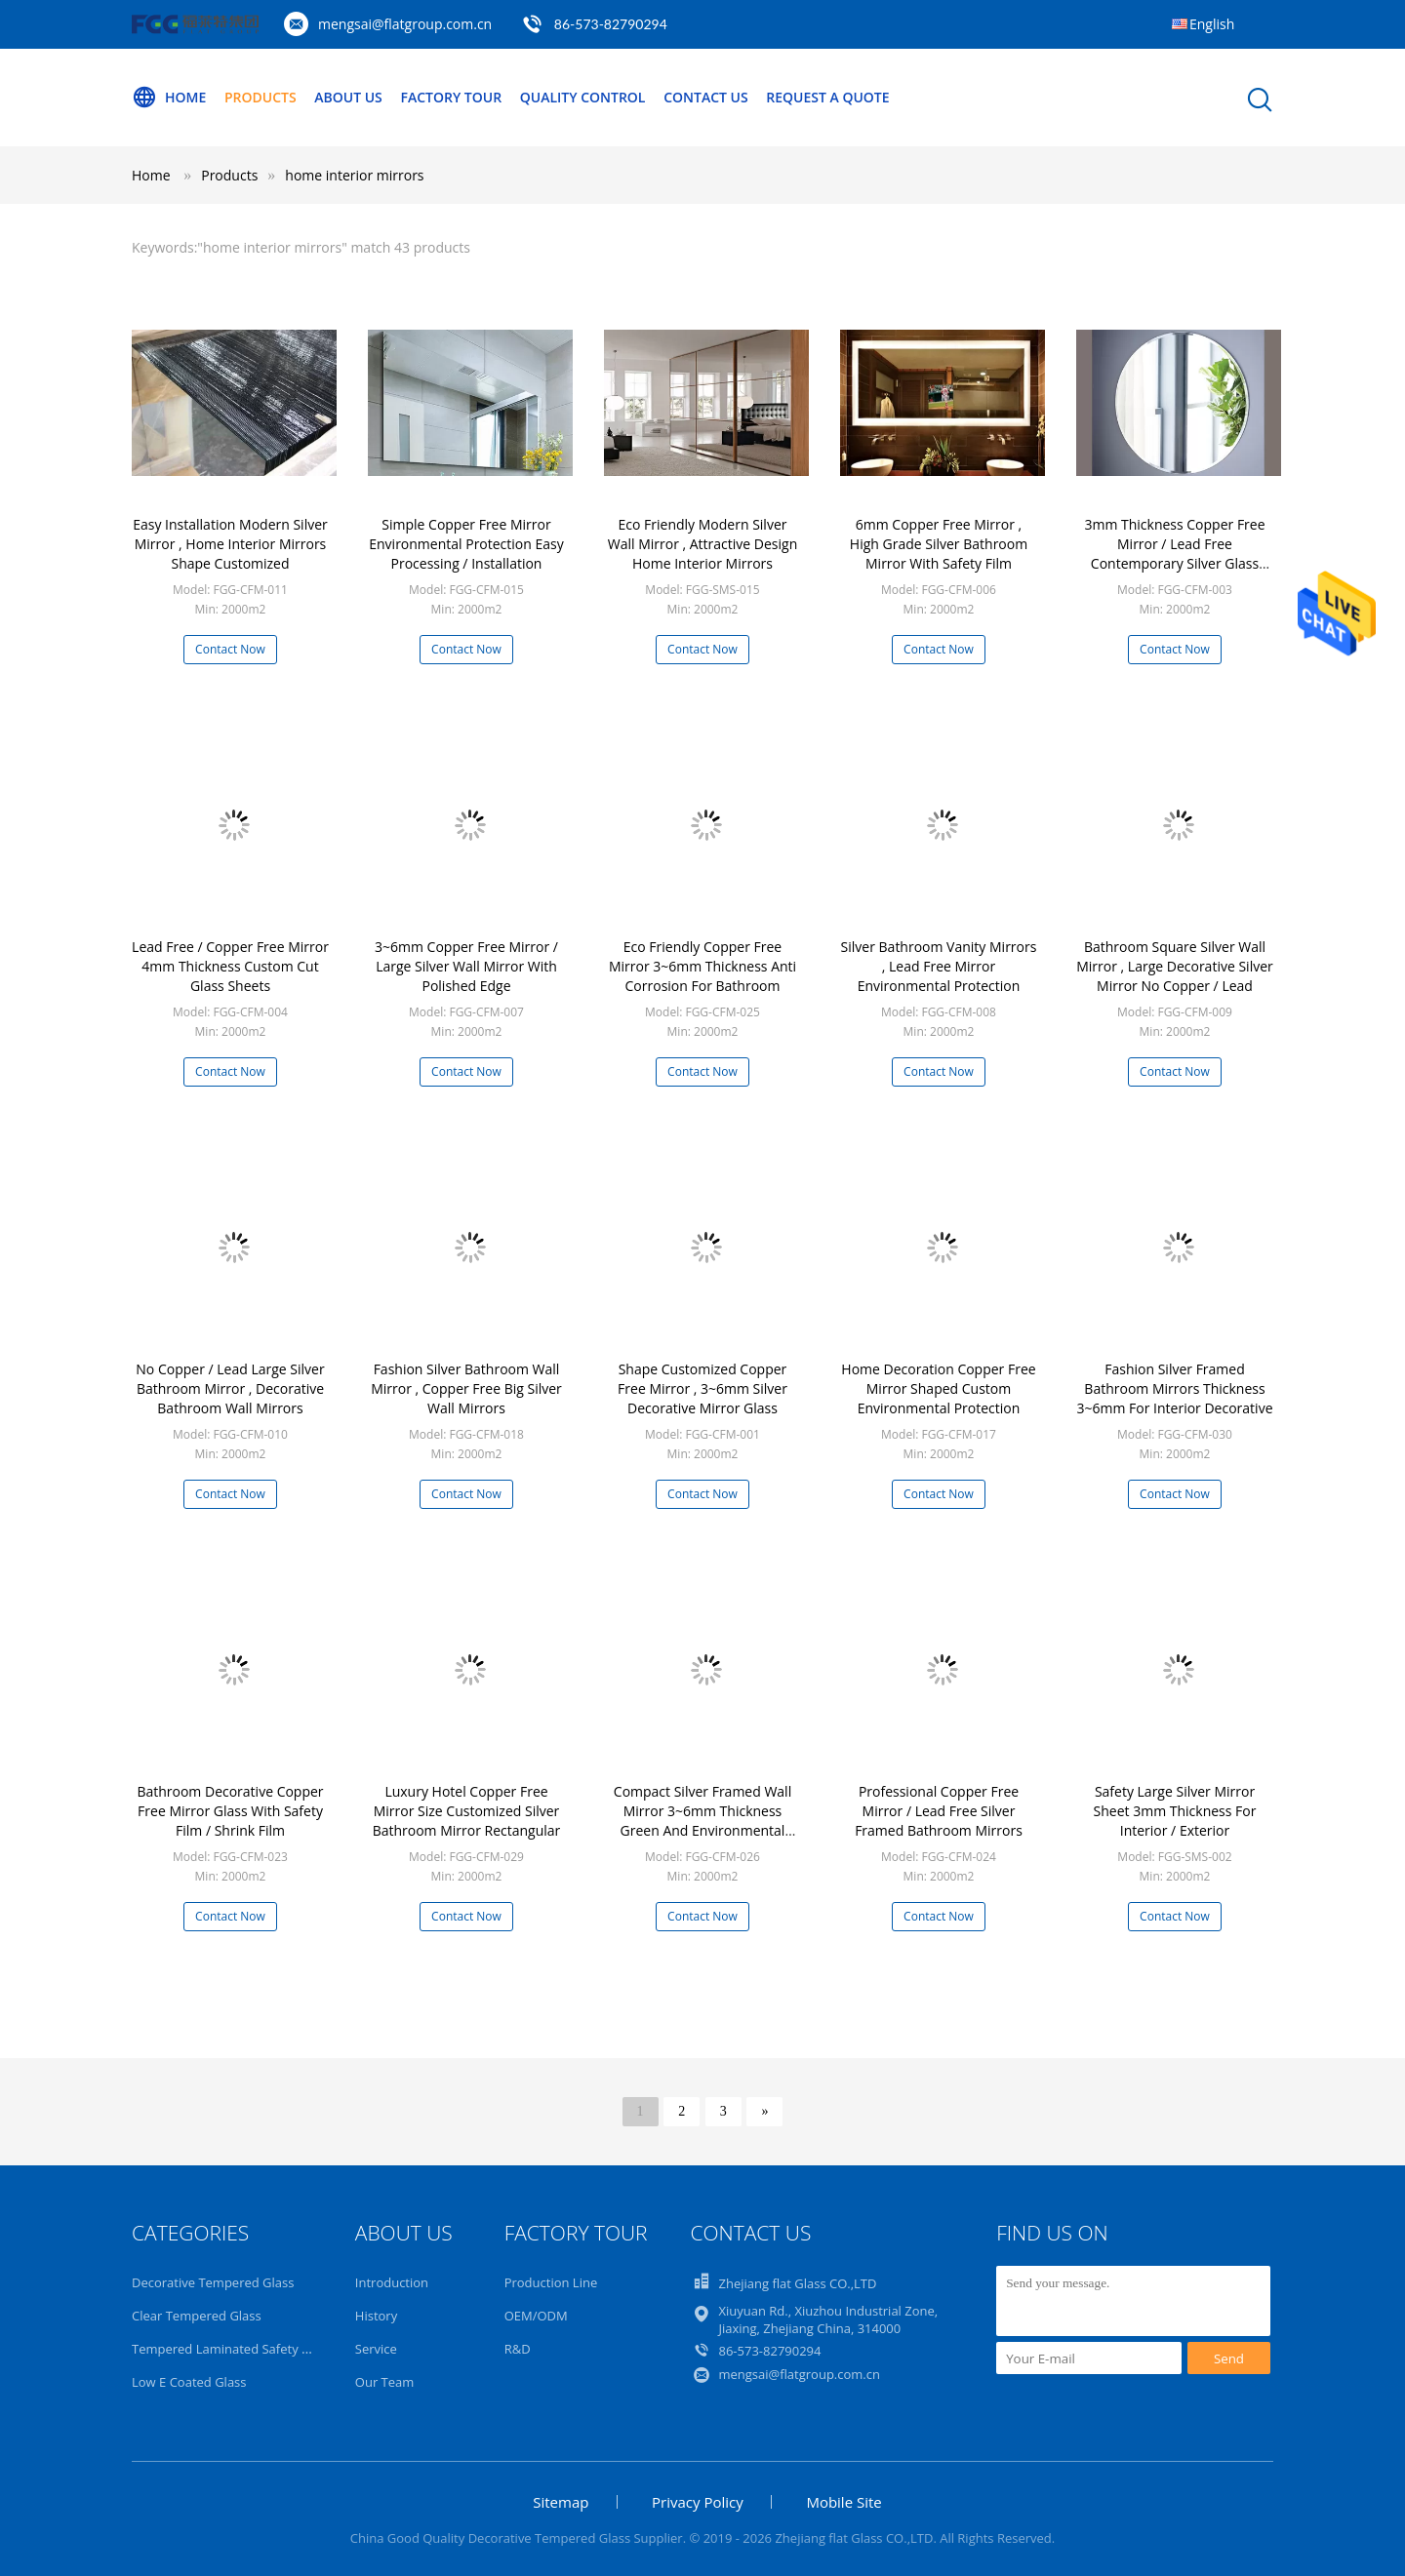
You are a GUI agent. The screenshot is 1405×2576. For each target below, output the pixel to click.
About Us (348, 97)
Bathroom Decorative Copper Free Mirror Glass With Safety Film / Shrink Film (230, 1811)
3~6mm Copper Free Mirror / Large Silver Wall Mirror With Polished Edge (466, 966)
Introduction (391, 2282)
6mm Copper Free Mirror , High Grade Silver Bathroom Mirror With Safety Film (938, 544)
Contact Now (230, 649)
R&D (517, 2349)
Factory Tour (451, 97)
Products (260, 97)
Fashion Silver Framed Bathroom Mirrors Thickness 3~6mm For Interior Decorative (1175, 1388)
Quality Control (583, 97)
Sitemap (560, 2502)
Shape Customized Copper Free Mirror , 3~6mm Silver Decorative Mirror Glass (702, 1388)
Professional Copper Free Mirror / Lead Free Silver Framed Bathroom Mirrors (939, 1811)
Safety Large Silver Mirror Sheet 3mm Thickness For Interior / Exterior (1175, 1811)
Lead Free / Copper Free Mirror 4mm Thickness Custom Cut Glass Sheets (230, 966)
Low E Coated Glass (189, 2382)
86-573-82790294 (610, 24)
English (1211, 24)
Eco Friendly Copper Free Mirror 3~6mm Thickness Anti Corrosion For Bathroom (702, 966)
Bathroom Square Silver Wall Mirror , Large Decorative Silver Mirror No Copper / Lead (1174, 966)
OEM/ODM (536, 2315)
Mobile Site (843, 2502)
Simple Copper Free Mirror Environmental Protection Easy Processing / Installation (466, 544)
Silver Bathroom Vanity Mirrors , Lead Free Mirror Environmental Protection (939, 966)
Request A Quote (827, 97)
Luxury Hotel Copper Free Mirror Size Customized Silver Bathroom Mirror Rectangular (467, 1811)
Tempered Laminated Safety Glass (232, 2349)
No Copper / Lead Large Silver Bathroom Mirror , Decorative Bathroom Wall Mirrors (230, 1388)
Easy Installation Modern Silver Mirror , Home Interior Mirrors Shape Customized (230, 544)
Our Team (385, 2382)
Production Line (551, 2282)
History (376, 2315)
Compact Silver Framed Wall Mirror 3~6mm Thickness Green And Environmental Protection (702, 1820)
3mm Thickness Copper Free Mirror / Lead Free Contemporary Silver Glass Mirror (1174, 553)
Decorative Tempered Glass (213, 2282)
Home (169, 97)
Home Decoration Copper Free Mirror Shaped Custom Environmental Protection (938, 1388)
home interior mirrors (354, 175)
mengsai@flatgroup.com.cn (405, 24)
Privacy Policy (697, 2502)
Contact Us (705, 97)
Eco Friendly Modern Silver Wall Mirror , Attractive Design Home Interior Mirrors (703, 544)
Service (376, 2349)
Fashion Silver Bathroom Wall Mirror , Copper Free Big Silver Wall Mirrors (466, 1388)
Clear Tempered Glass (196, 2315)
